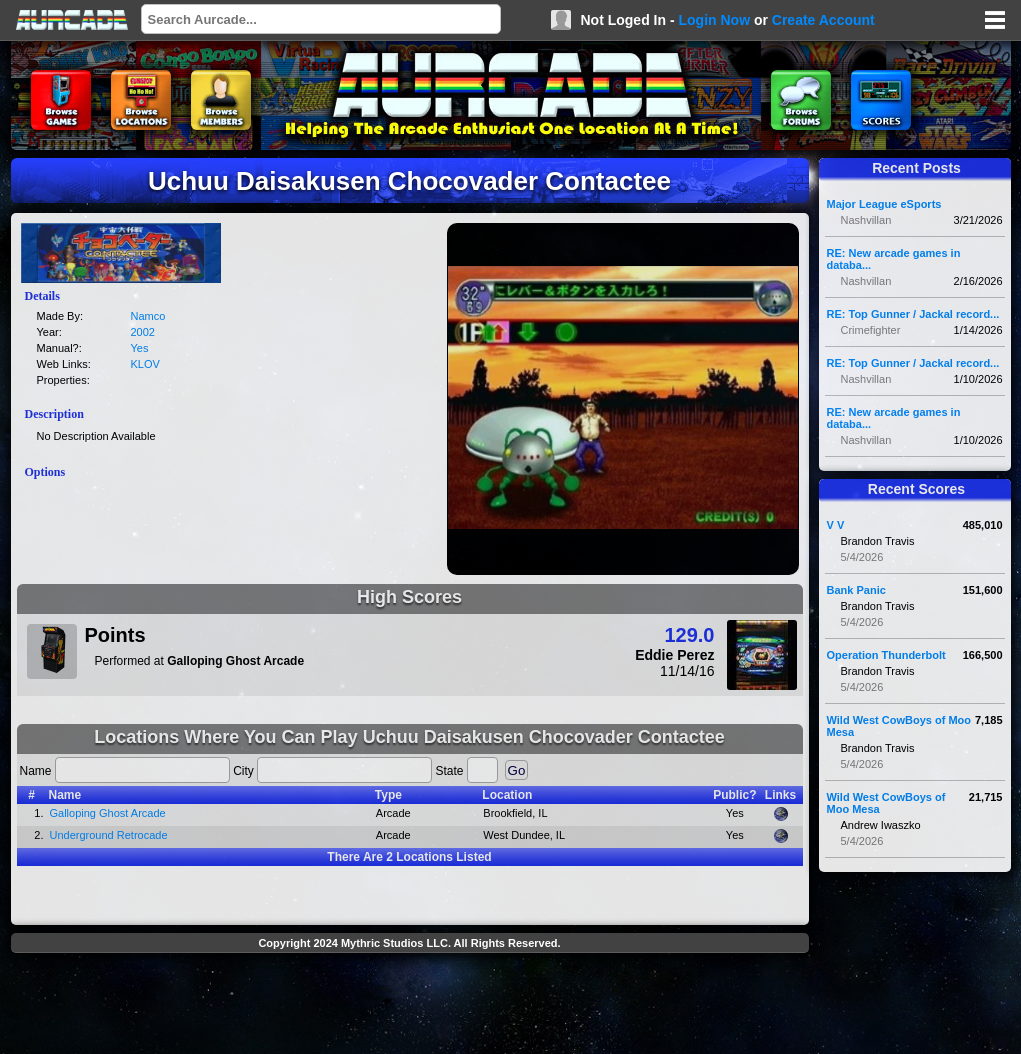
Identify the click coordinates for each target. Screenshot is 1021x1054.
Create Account (823, 20)
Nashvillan (866, 220)
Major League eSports (884, 204)
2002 (143, 332)
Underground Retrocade (109, 835)
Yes (140, 348)
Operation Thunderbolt (886, 655)
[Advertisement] (410, 1006)
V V (836, 525)
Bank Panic (856, 590)
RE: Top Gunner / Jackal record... (913, 314)
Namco (148, 316)
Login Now (714, 20)
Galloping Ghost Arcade (108, 813)
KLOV (145, 364)
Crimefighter (871, 330)
